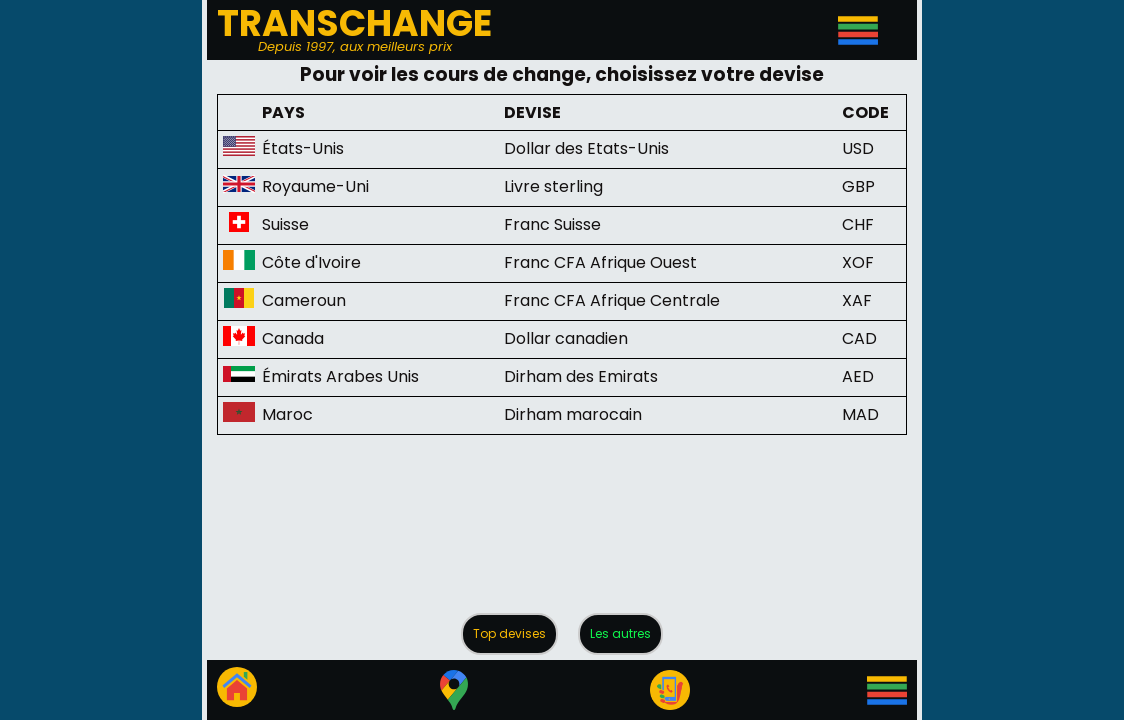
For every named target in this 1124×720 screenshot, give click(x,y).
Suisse (285, 224)
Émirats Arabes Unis (340, 376)
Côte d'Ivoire (311, 262)
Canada (293, 338)
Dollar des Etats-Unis (586, 148)
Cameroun (304, 300)
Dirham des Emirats (581, 376)
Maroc (287, 414)
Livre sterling (553, 186)
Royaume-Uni (315, 186)
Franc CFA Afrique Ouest (600, 262)
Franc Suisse (552, 224)
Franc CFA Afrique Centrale (612, 300)
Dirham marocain (573, 414)
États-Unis (303, 148)
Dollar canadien (566, 338)
